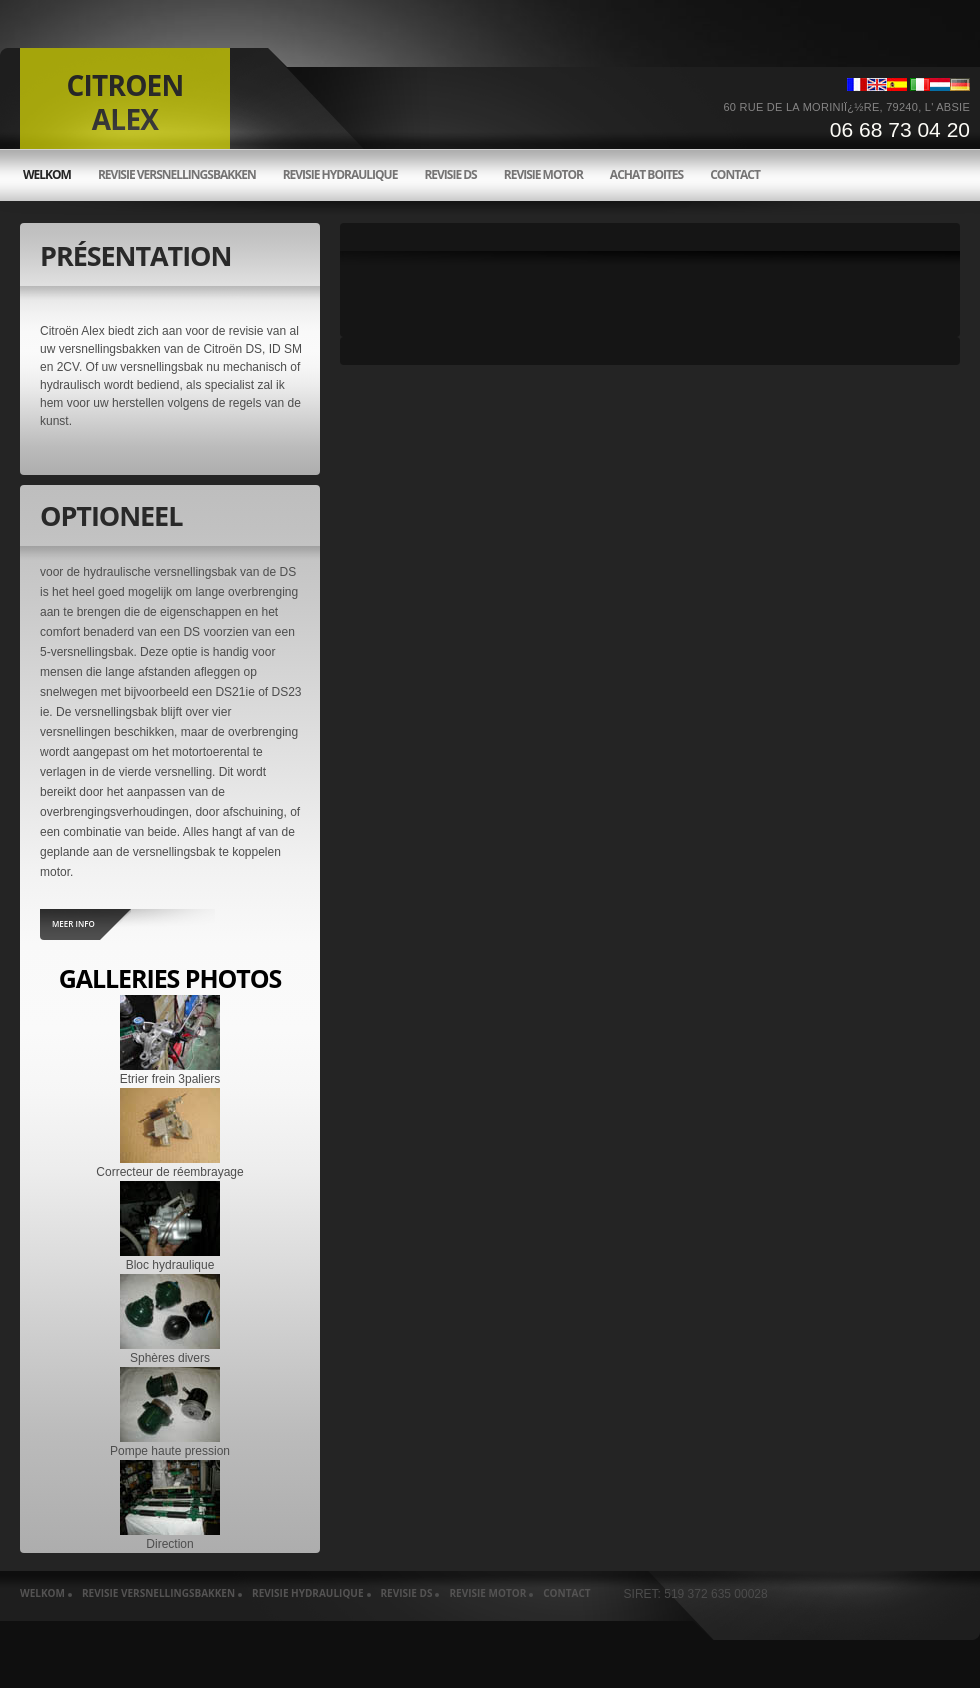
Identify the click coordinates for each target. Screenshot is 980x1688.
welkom (47, 175)
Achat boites (646, 175)
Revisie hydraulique (340, 175)
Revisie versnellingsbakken (177, 175)
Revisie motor (543, 175)
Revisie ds (450, 175)
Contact (735, 175)
